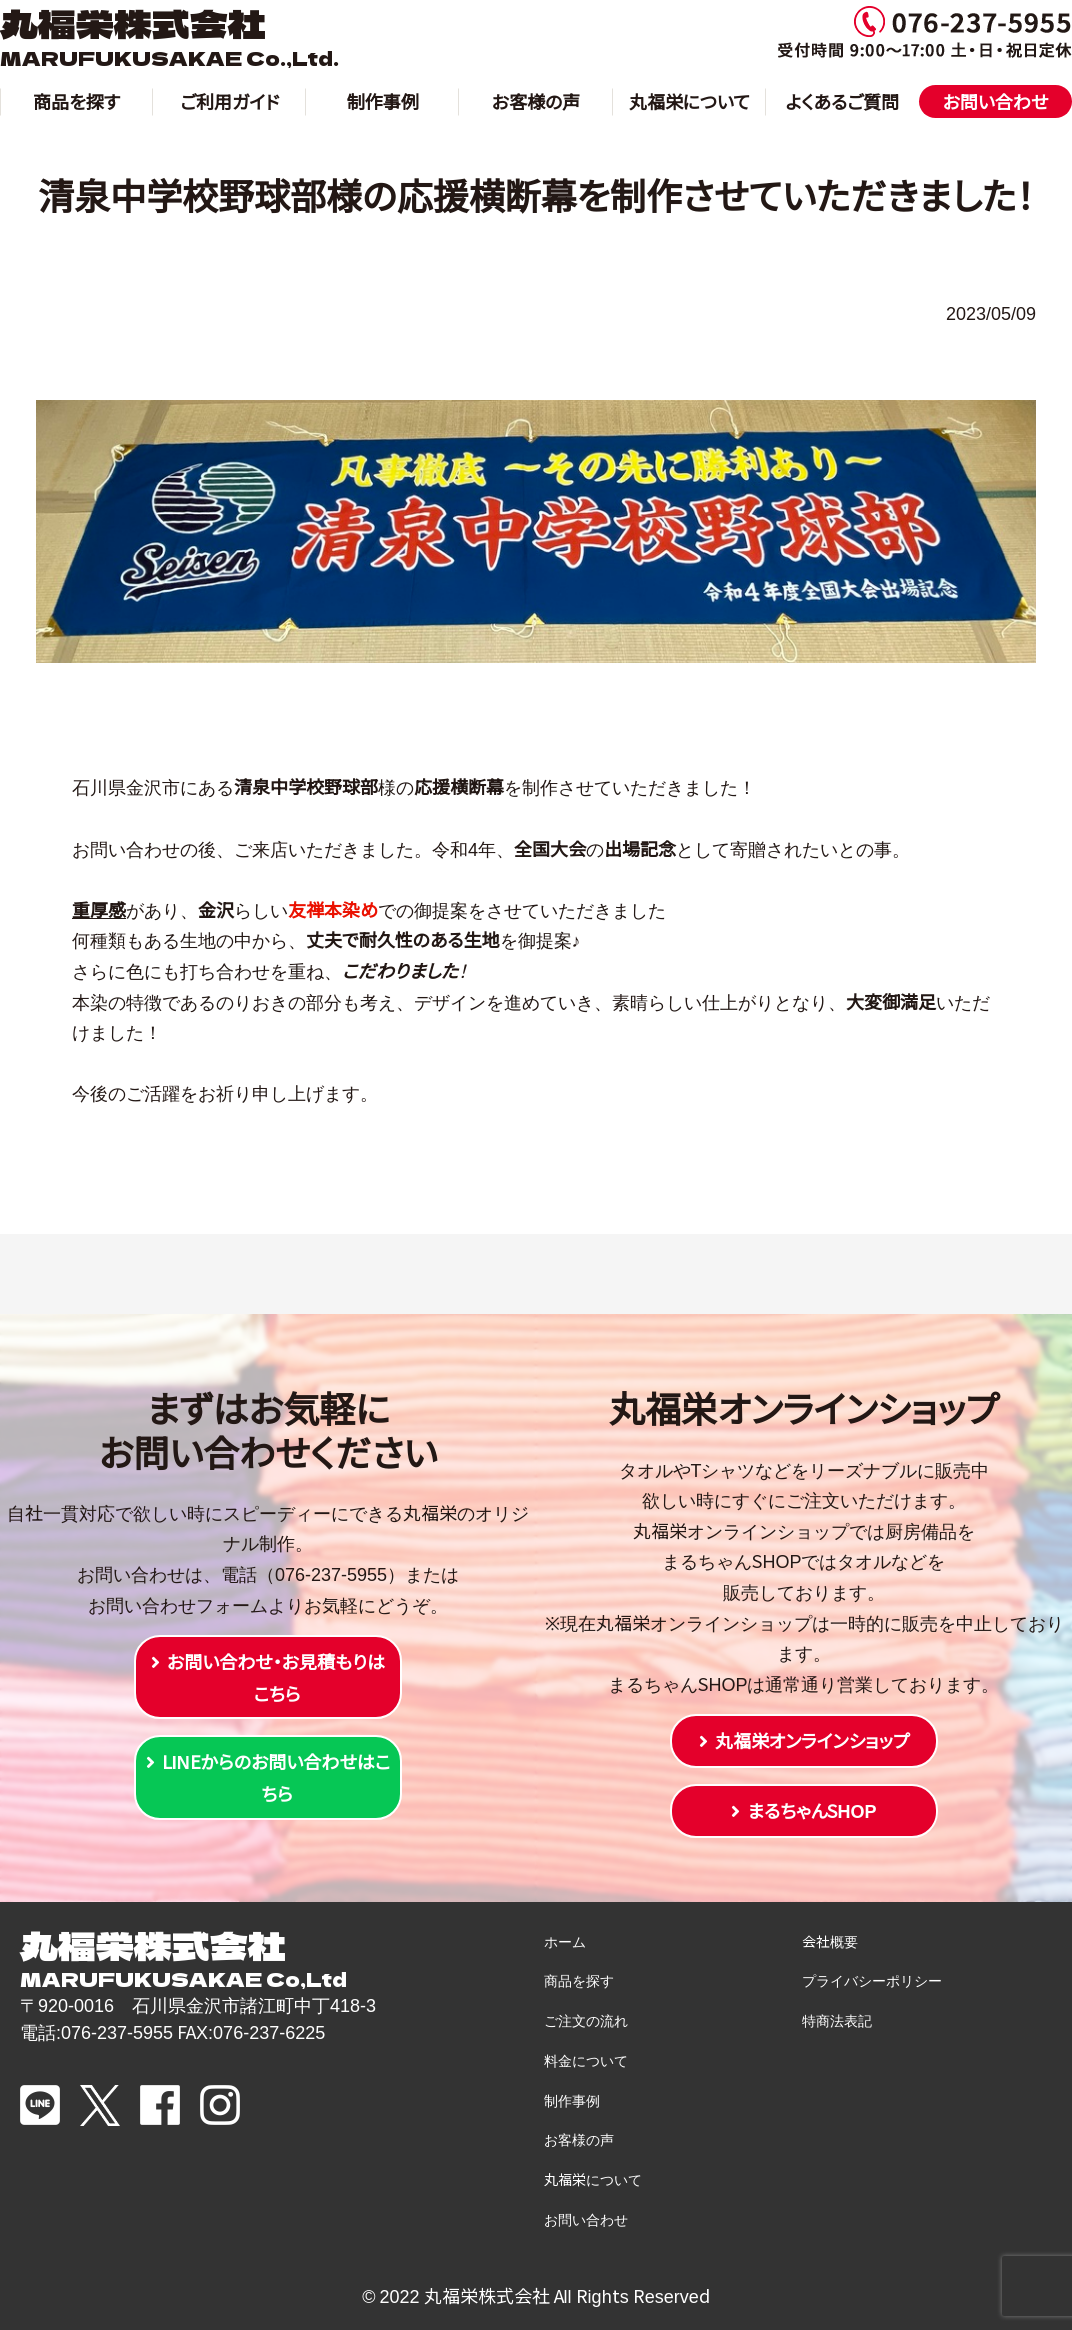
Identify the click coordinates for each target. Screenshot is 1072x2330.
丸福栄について (689, 101)
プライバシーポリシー (872, 1980)
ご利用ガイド (229, 101)
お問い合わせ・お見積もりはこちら (276, 1677)
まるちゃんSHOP (811, 1810)
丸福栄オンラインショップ (812, 1740)
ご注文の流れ (586, 2020)
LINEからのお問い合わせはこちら (276, 1777)
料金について (586, 2060)
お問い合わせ (996, 101)
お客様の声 (536, 101)
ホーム (565, 1941)
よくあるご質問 (843, 101)
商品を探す (76, 101)
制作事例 (383, 101)
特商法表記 (837, 2020)
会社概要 (830, 1941)
